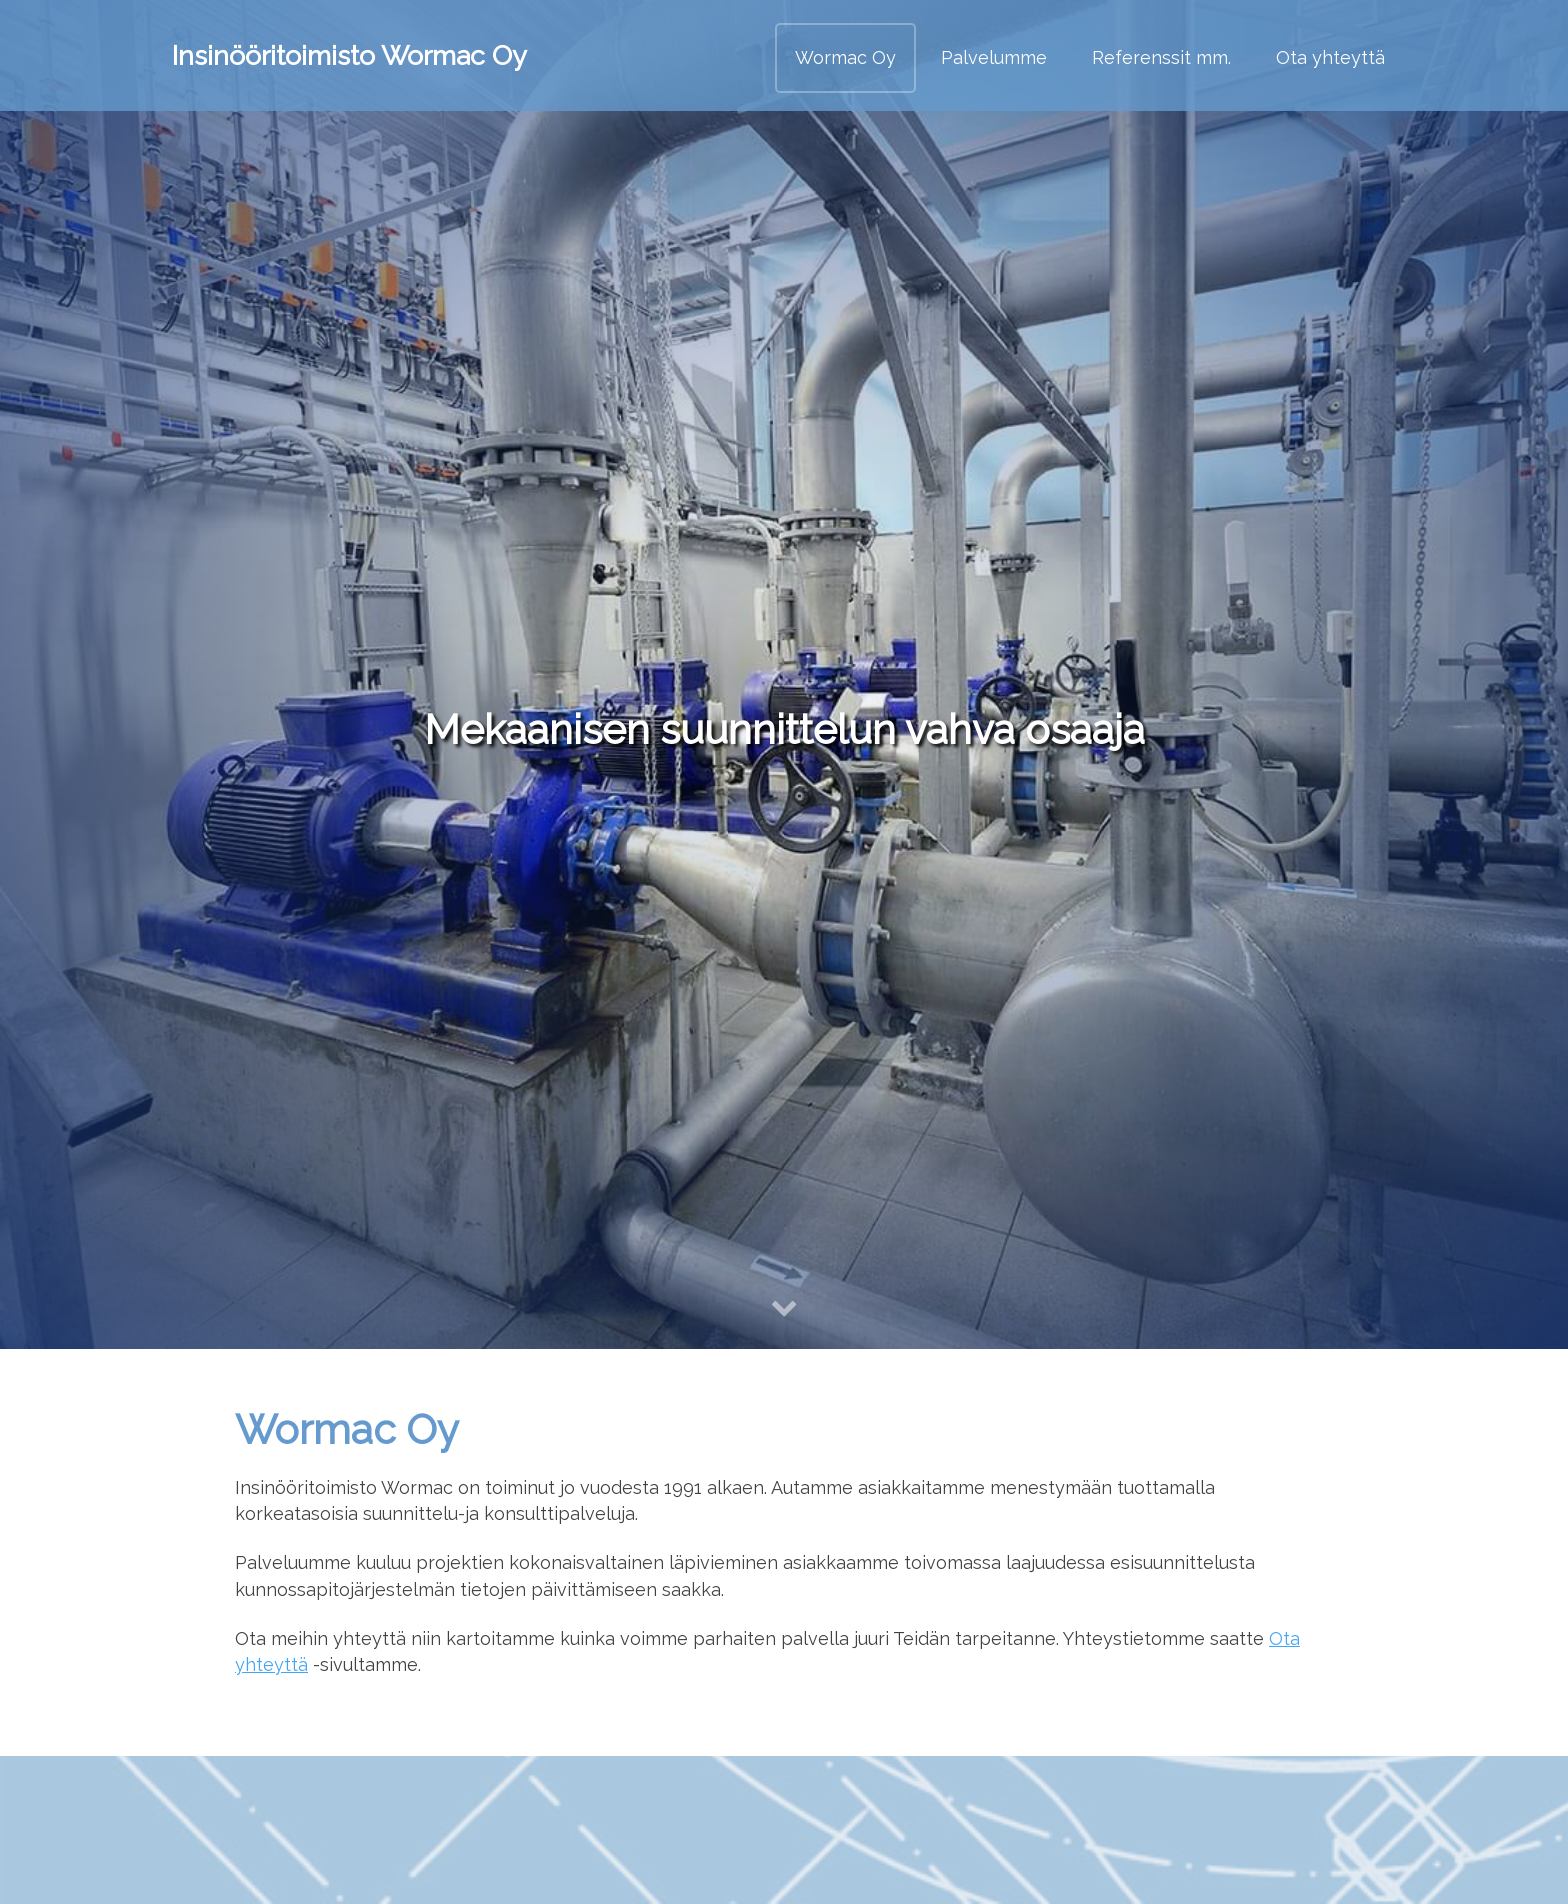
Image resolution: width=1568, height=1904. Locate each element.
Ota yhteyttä (1330, 57)
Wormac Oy (845, 57)
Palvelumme (994, 57)
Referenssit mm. (1161, 57)
